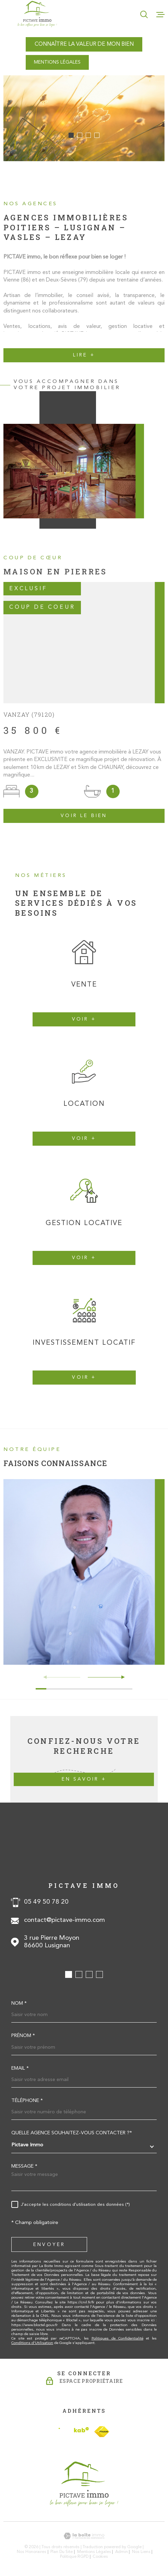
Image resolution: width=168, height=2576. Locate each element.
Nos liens (141, 2552)
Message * (24, 2166)
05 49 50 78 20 (46, 1902)
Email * (20, 2068)
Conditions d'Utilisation (32, 2343)
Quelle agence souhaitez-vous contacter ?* (71, 2133)
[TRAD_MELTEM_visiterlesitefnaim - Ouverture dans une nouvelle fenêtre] (101, 2431)
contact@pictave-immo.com (64, 1920)
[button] (71, 135)
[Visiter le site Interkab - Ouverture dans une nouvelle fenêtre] (74, 2431)
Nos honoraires (31, 2552)
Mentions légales (94, 2552)
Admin (121, 2552)
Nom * (19, 2003)
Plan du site (61, 2552)
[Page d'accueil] (37, 13)
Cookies (100, 2557)
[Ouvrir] (144, 14)
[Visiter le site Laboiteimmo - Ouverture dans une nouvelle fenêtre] (84, 2536)
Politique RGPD (74, 2557)
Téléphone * (27, 2101)
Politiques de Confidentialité (117, 2339)
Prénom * (23, 2036)
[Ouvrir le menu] (160, 14)
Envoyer (49, 2245)
